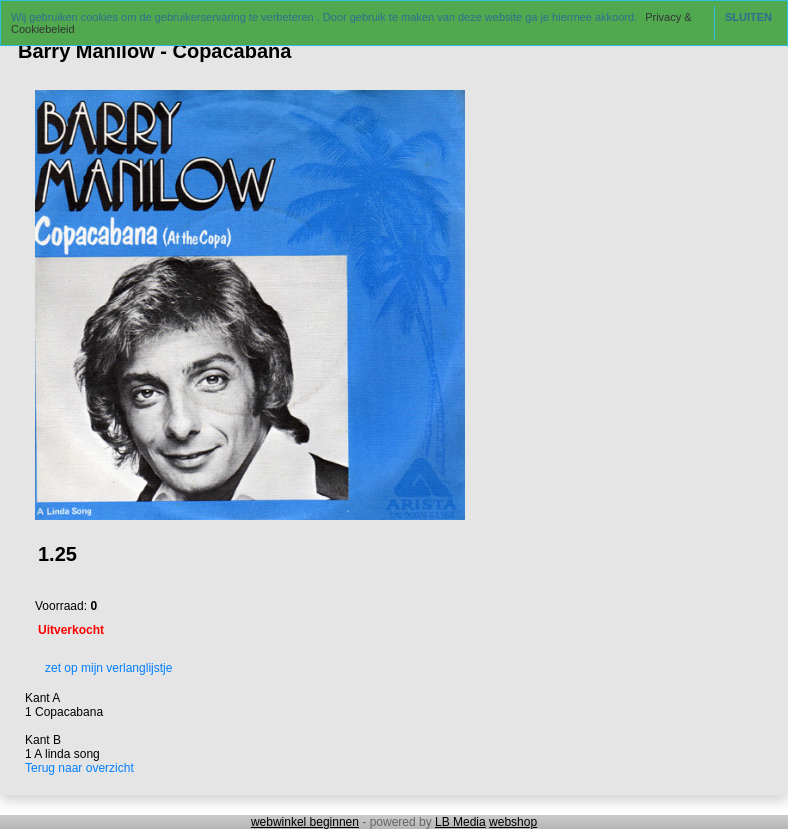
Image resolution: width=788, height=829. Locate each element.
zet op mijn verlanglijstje (103, 668)
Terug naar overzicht (79, 768)
